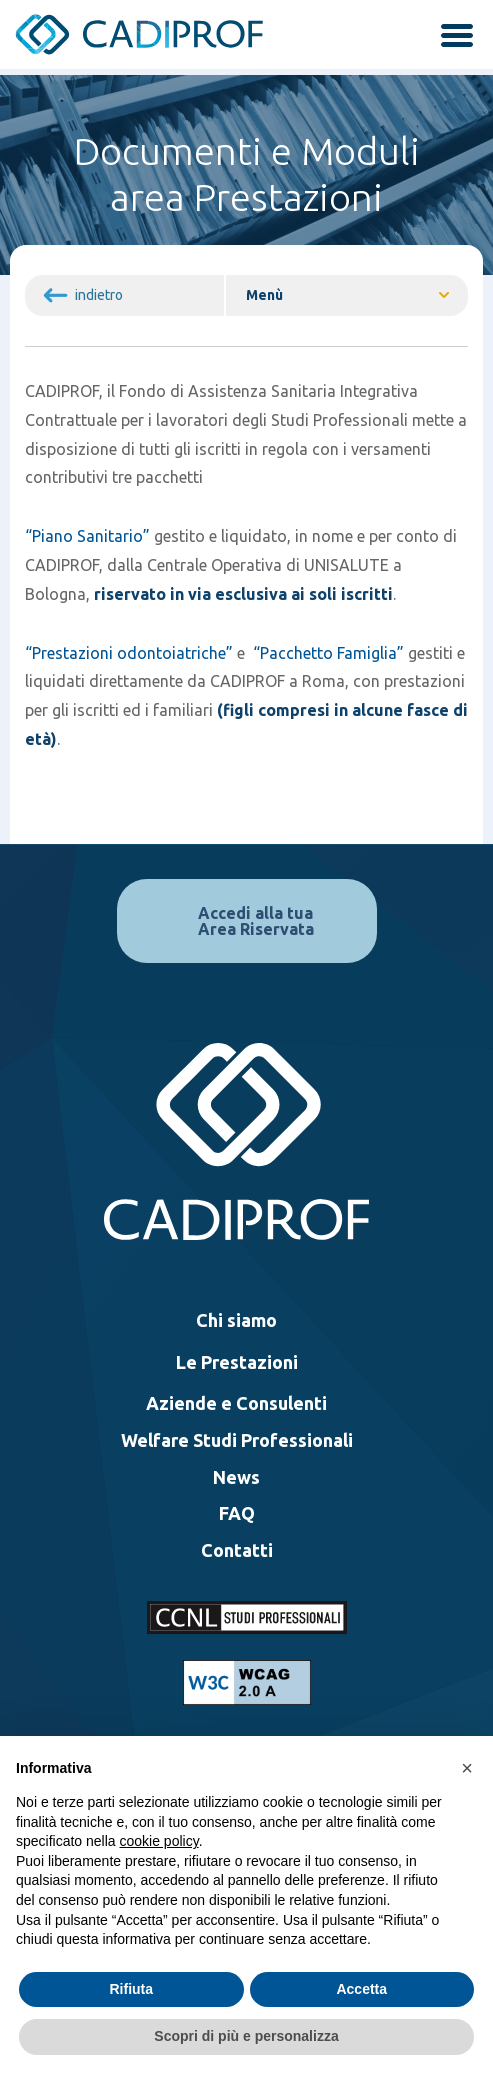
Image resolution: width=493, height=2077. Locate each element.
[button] (467, 1768)
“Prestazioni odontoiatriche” (129, 653)
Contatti (237, 1550)
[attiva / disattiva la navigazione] (450, 38)
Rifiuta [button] (131, 1989)
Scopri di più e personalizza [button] (246, 2036)
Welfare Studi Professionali (237, 1440)
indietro (99, 295)
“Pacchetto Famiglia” (328, 653)
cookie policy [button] (159, 1841)
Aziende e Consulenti (236, 1403)
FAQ (237, 1513)
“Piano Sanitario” (87, 536)
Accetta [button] (361, 1989)
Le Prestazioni (237, 1362)
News (236, 1477)
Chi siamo (236, 1320)
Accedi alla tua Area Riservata (256, 921)
